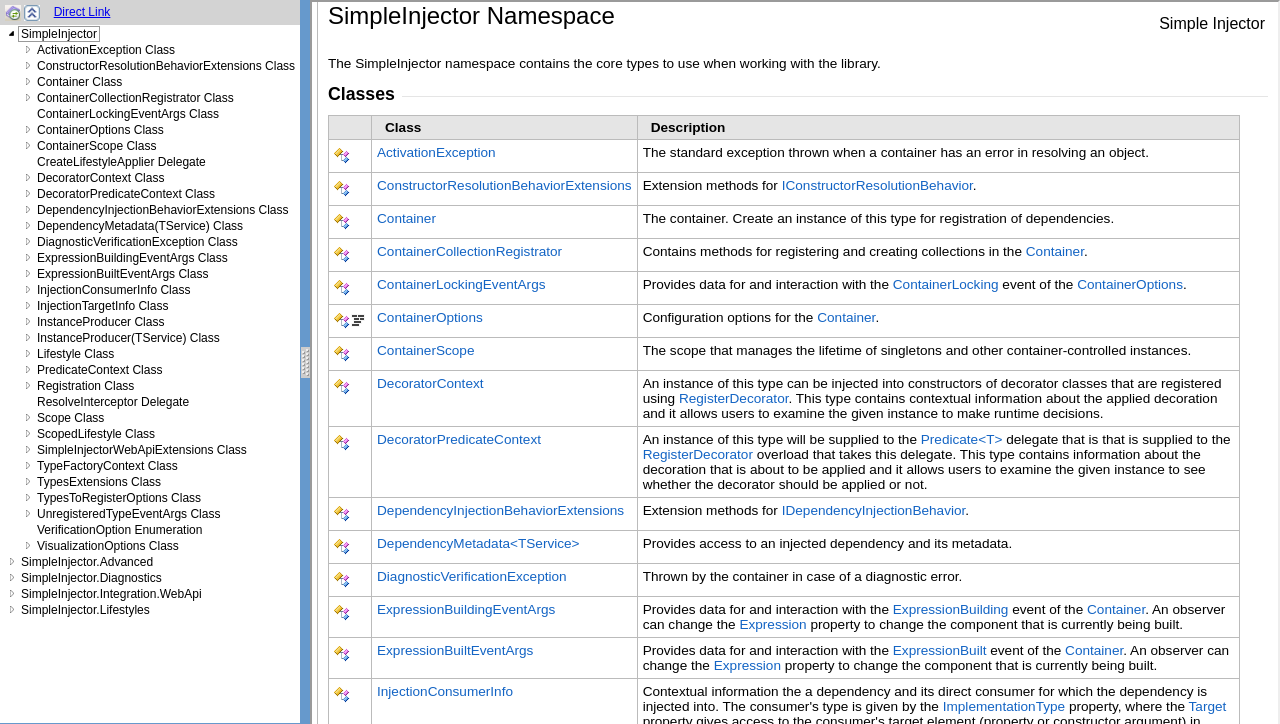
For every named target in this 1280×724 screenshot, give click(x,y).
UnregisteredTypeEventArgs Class (128, 514)
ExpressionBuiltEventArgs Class (122, 274)
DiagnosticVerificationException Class (137, 242)
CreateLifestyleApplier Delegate (121, 162)
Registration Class (85, 386)
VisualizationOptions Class (108, 546)
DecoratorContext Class (100, 178)
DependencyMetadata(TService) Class (140, 226)
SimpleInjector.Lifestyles (85, 610)
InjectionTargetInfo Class (102, 306)
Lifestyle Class (75, 354)
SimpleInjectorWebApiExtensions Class (142, 450)
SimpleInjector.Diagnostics (91, 578)
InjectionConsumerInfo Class (113, 290)
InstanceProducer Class (100, 322)
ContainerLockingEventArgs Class (128, 114)
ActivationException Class (106, 50)
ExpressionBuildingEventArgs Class (132, 258)
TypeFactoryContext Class (107, 466)
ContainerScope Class (96, 146)
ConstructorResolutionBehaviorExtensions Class (166, 66)
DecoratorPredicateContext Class (126, 194)
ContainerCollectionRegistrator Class (135, 98)
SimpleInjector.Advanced (87, 562)
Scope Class (70, 418)
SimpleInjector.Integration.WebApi (111, 594)
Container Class (79, 82)
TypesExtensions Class (99, 482)
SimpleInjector (59, 34)
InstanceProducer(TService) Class (128, 338)
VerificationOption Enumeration (119, 530)
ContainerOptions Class (100, 130)
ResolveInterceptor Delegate (113, 402)
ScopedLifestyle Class (96, 434)
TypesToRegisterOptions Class (119, 498)
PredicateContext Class (99, 370)
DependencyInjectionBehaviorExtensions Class (162, 210)
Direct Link (82, 12)
